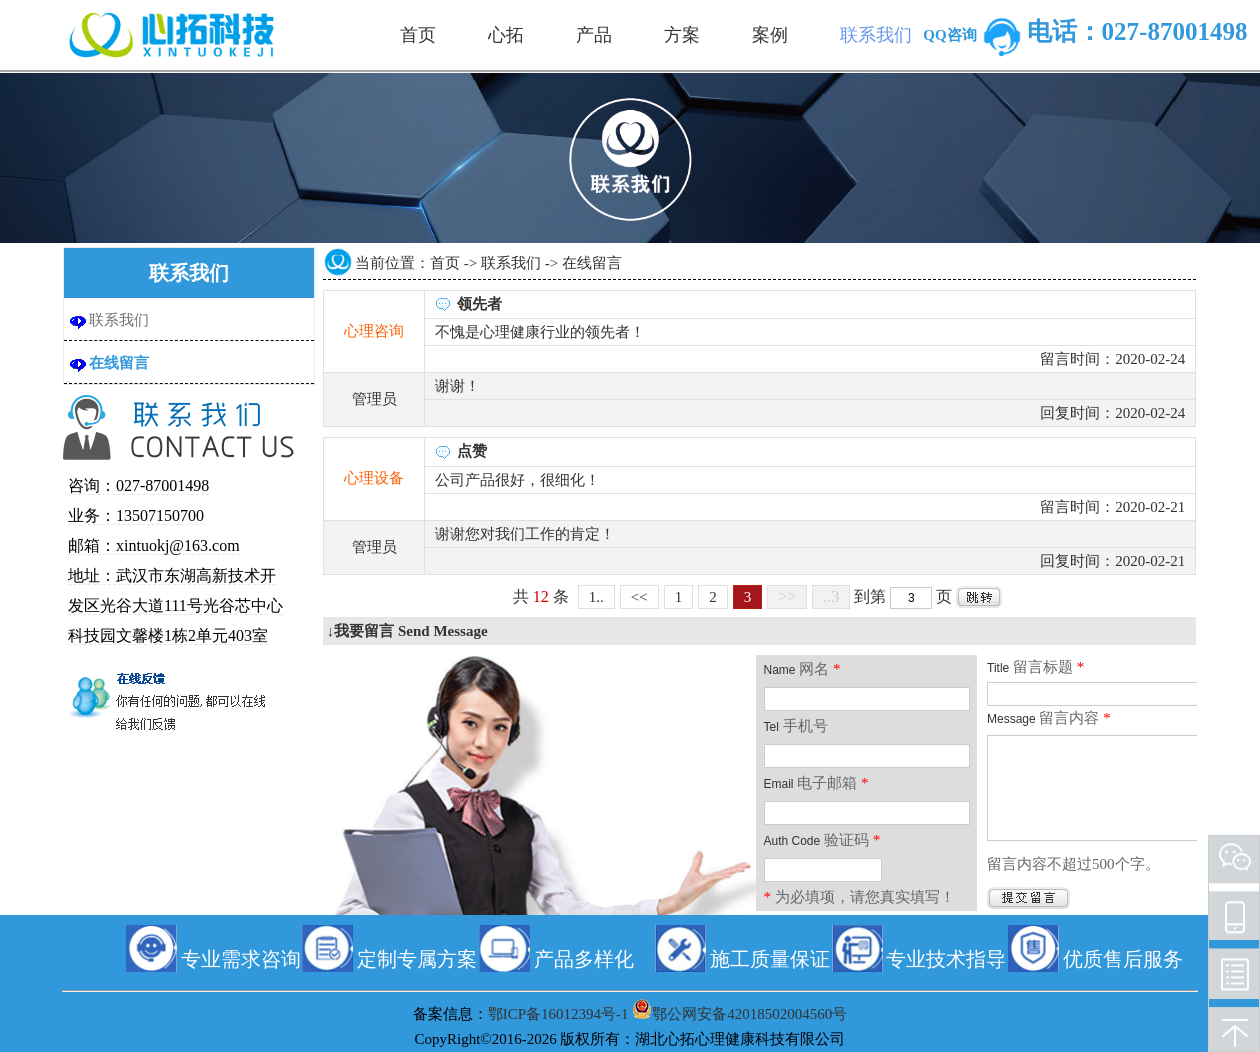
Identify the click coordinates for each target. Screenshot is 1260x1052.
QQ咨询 (974, 35)
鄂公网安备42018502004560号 (749, 1014)
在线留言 (119, 363)
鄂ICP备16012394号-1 (558, 1014)
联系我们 (119, 320)
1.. (596, 597)
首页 (445, 263)
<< (639, 597)
